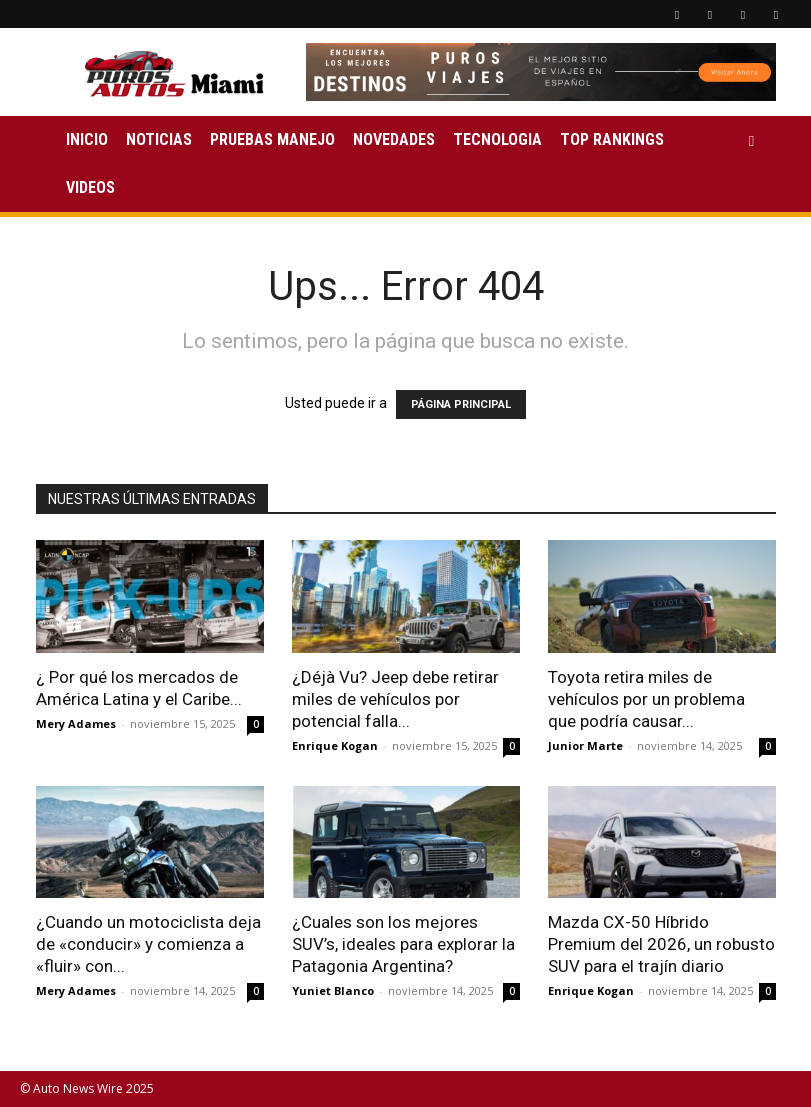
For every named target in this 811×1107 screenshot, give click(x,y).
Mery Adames (76, 723)
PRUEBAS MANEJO (272, 139)
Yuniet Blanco (333, 990)
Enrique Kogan (335, 745)
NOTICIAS (159, 139)
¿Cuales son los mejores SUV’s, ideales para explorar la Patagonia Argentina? (403, 944)
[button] (752, 140)
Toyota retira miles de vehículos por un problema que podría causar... (646, 699)
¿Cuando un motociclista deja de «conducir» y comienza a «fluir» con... (148, 944)
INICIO (87, 139)
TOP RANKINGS (612, 139)
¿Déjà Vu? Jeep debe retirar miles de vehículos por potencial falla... (395, 699)
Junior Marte (585, 745)
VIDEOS (90, 187)
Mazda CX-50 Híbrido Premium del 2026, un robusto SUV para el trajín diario (661, 944)
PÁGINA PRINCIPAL (461, 404)
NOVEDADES (394, 139)
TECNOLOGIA (497, 139)
